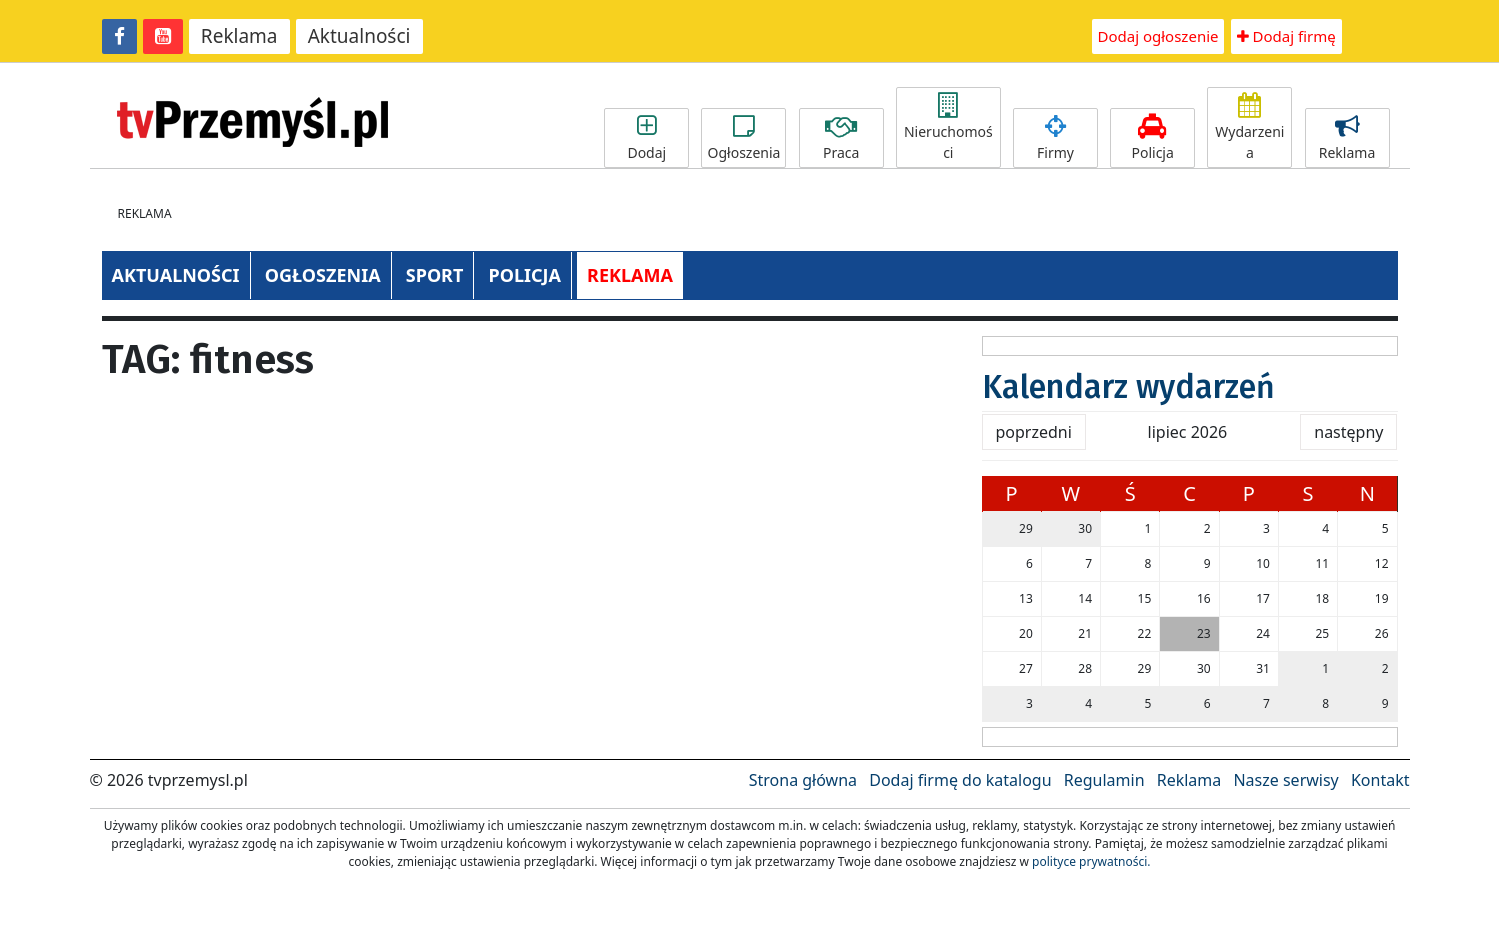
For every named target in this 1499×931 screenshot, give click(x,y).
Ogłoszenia (743, 138)
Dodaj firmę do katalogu (960, 780)
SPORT (435, 275)
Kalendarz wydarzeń (1128, 387)
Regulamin (1104, 780)
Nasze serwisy (1285, 780)
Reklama (239, 36)
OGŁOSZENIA (323, 275)
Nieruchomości (948, 127)
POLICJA (524, 275)
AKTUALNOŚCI (176, 275)
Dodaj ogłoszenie (1158, 36)
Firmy (1055, 138)
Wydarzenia (1249, 127)
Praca (841, 138)
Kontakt (1380, 780)
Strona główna (803, 780)
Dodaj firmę (1286, 36)
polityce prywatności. (1091, 861)
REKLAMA (630, 275)
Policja (1152, 138)
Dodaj (646, 138)
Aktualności (359, 36)
